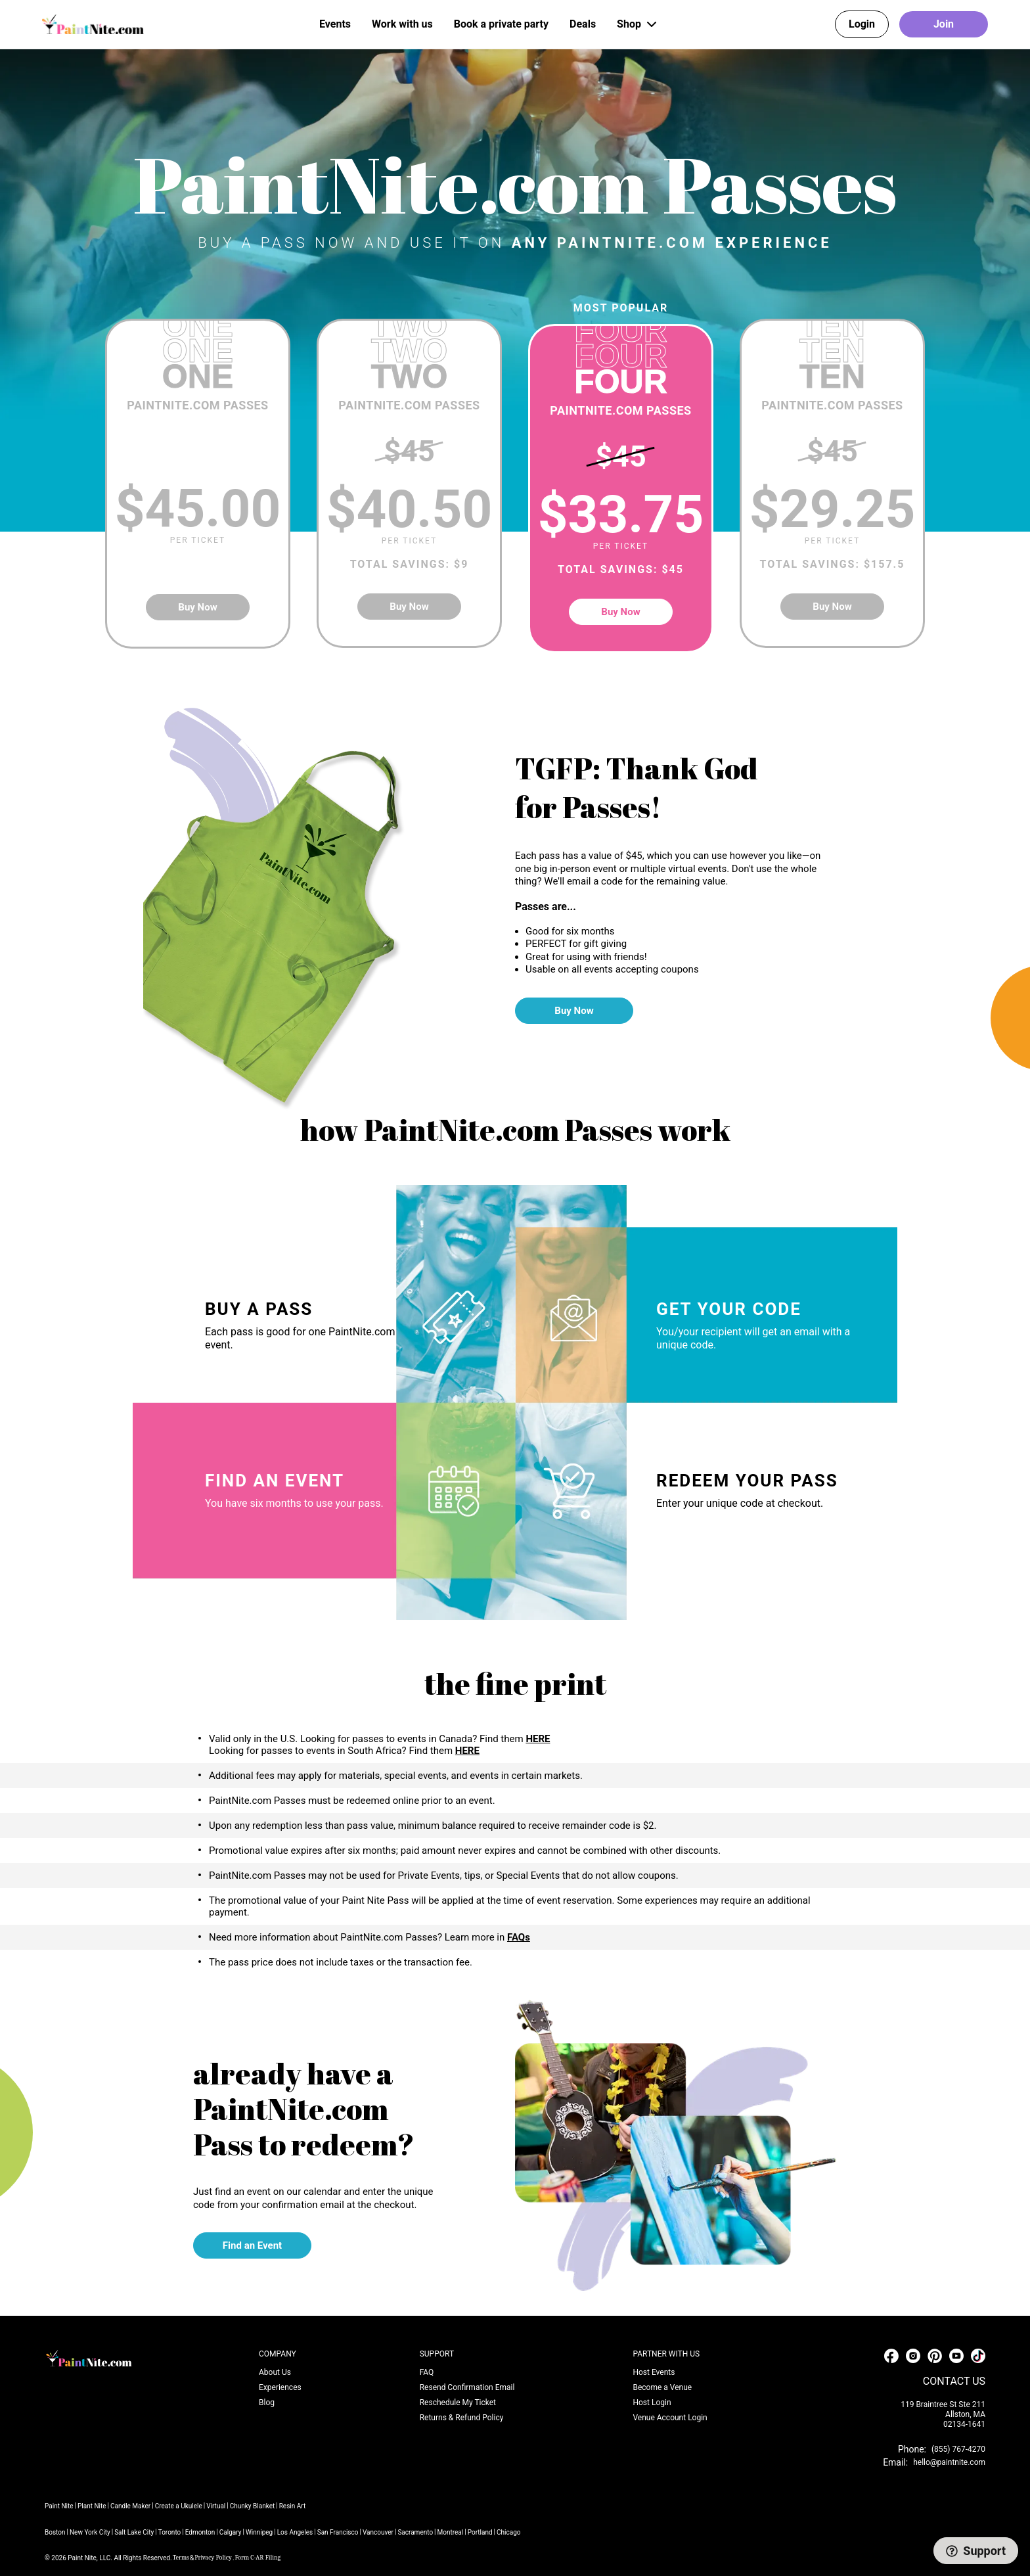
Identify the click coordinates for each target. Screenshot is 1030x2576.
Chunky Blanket (252, 2506)
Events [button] (335, 24)
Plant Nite (92, 2506)
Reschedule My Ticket (458, 2402)
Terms (181, 2558)
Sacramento (415, 2532)
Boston (55, 2532)
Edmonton (200, 2532)
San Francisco (338, 2532)
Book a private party (501, 24)
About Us (275, 2372)
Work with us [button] (402, 24)
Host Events (654, 2372)
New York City (90, 2532)
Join (943, 24)
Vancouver (378, 2532)
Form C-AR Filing (258, 2558)
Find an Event (252, 2245)
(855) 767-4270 (958, 2449)
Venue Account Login (670, 2417)
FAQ (427, 2372)
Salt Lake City (134, 2532)
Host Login (652, 2402)
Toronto (169, 2532)
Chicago (508, 2532)
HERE (538, 1739)
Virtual (215, 2506)
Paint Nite (59, 2506)
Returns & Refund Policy (462, 2417)
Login (862, 24)
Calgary (230, 2532)
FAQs (518, 1937)
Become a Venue (662, 2387)
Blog (267, 2402)
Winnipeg (259, 2532)
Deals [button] (583, 24)
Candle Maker (130, 2506)
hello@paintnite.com (949, 2462)
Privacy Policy (213, 2558)
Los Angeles (295, 2532)
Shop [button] (638, 24)
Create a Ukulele (178, 2506)
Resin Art (292, 2506)
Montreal (450, 2532)
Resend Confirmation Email (467, 2387)
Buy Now (197, 607)
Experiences (280, 2387)
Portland (480, 2532)
